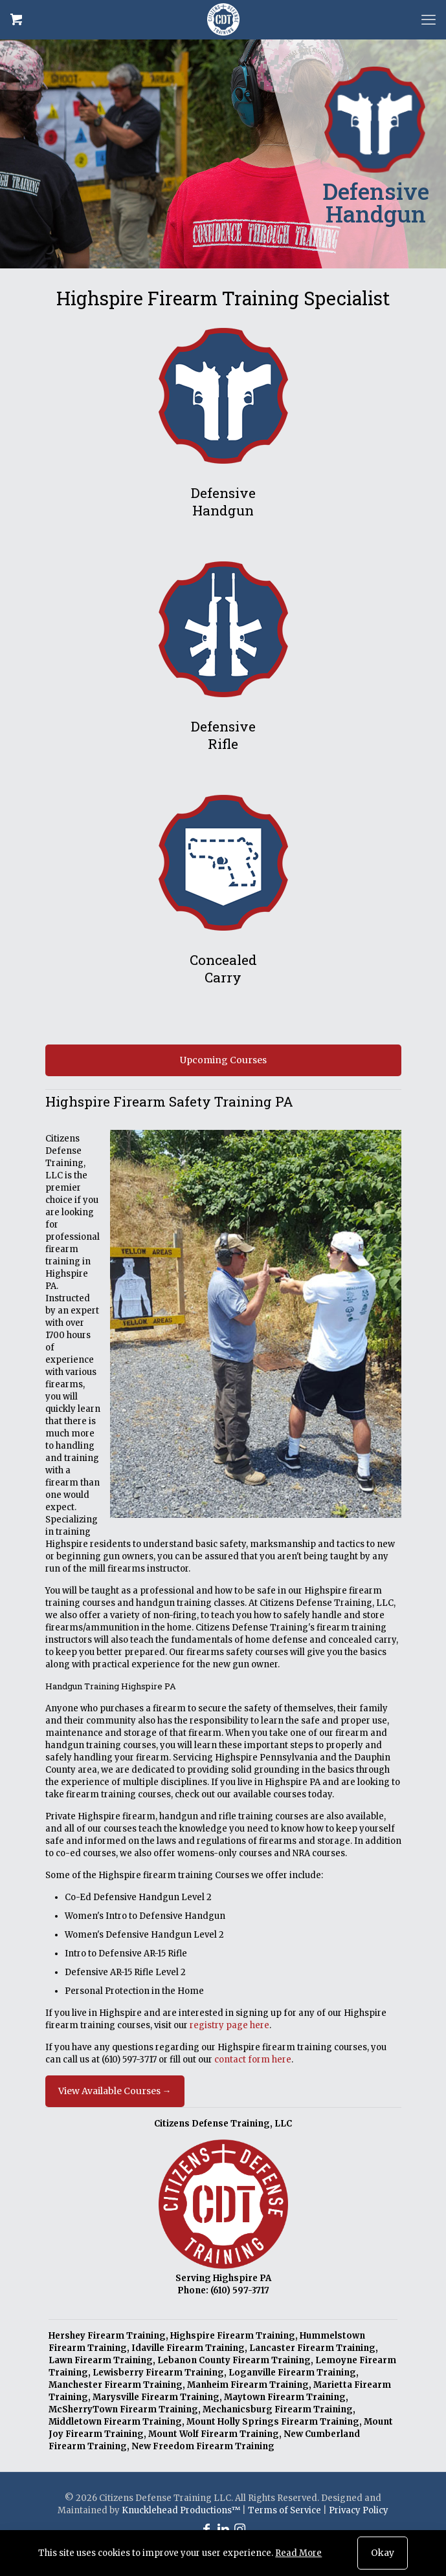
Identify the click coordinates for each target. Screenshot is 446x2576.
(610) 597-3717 (129, 2059)
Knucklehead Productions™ (181, 2510)
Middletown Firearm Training (115, 2421)
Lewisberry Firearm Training (158, 2372)
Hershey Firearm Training (107, 2335)
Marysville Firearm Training (156, 2397)
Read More (298, 2553)
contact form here (252, 2059)
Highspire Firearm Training (232, 2335)
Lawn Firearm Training (101, 2360)
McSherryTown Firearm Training (123, 2409)
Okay (382, 2553)
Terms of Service (284, 2510)
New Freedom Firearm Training (202, 2446)
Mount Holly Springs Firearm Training (272, 2421)
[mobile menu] (429, 19)
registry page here (229, 2025)
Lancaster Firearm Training (312, 2348)
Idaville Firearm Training (188, 2348)
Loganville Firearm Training (292, 2372)
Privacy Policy (358, 2510)
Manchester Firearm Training (116, 2384)
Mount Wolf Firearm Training (213, 2434)
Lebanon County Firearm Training (234, 2360)
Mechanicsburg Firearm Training (278, 2409)
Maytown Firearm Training (285, 2397)
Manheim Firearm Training (248, 2384)
